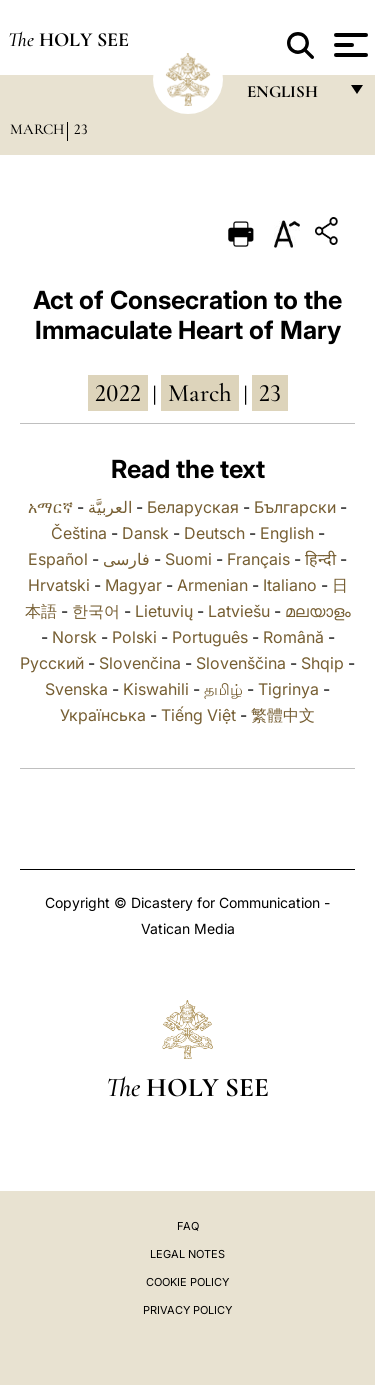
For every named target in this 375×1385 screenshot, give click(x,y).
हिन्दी (320, 559)
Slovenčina (140, 663)
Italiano (290, 585)
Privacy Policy (187, 1310)
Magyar (133, 585)
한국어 (96, 611)
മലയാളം (318, 611)
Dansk (145, 533)
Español (58, 559)
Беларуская (193, 507)
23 (81, 129)
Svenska (76, 689)
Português (210, 637)
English (287, 533)
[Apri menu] (348, 45)
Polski (134, 637)
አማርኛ (50, 507)
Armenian (212, 585)
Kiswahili (156, 689)
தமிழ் (223, 689)
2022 (118, 393)
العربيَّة (110, 507)
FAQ (188, 1226)
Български (295, 507)
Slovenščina (241, 663)
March (37, 129)
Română (293, 637)
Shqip (322, 663)
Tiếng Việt (198, 715)
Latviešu (239, 611)
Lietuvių (164, 611)
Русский (52, 663)
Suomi (188, 559)
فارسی (126, 559)
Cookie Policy (187, 1282)
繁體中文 (283, 715)
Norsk (74, 637)
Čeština (79, 533)
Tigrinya (288, 689)
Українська (103, 715)
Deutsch (214, 533)
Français (258, 559)
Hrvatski (59, 585)
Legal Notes (187, 1254)
